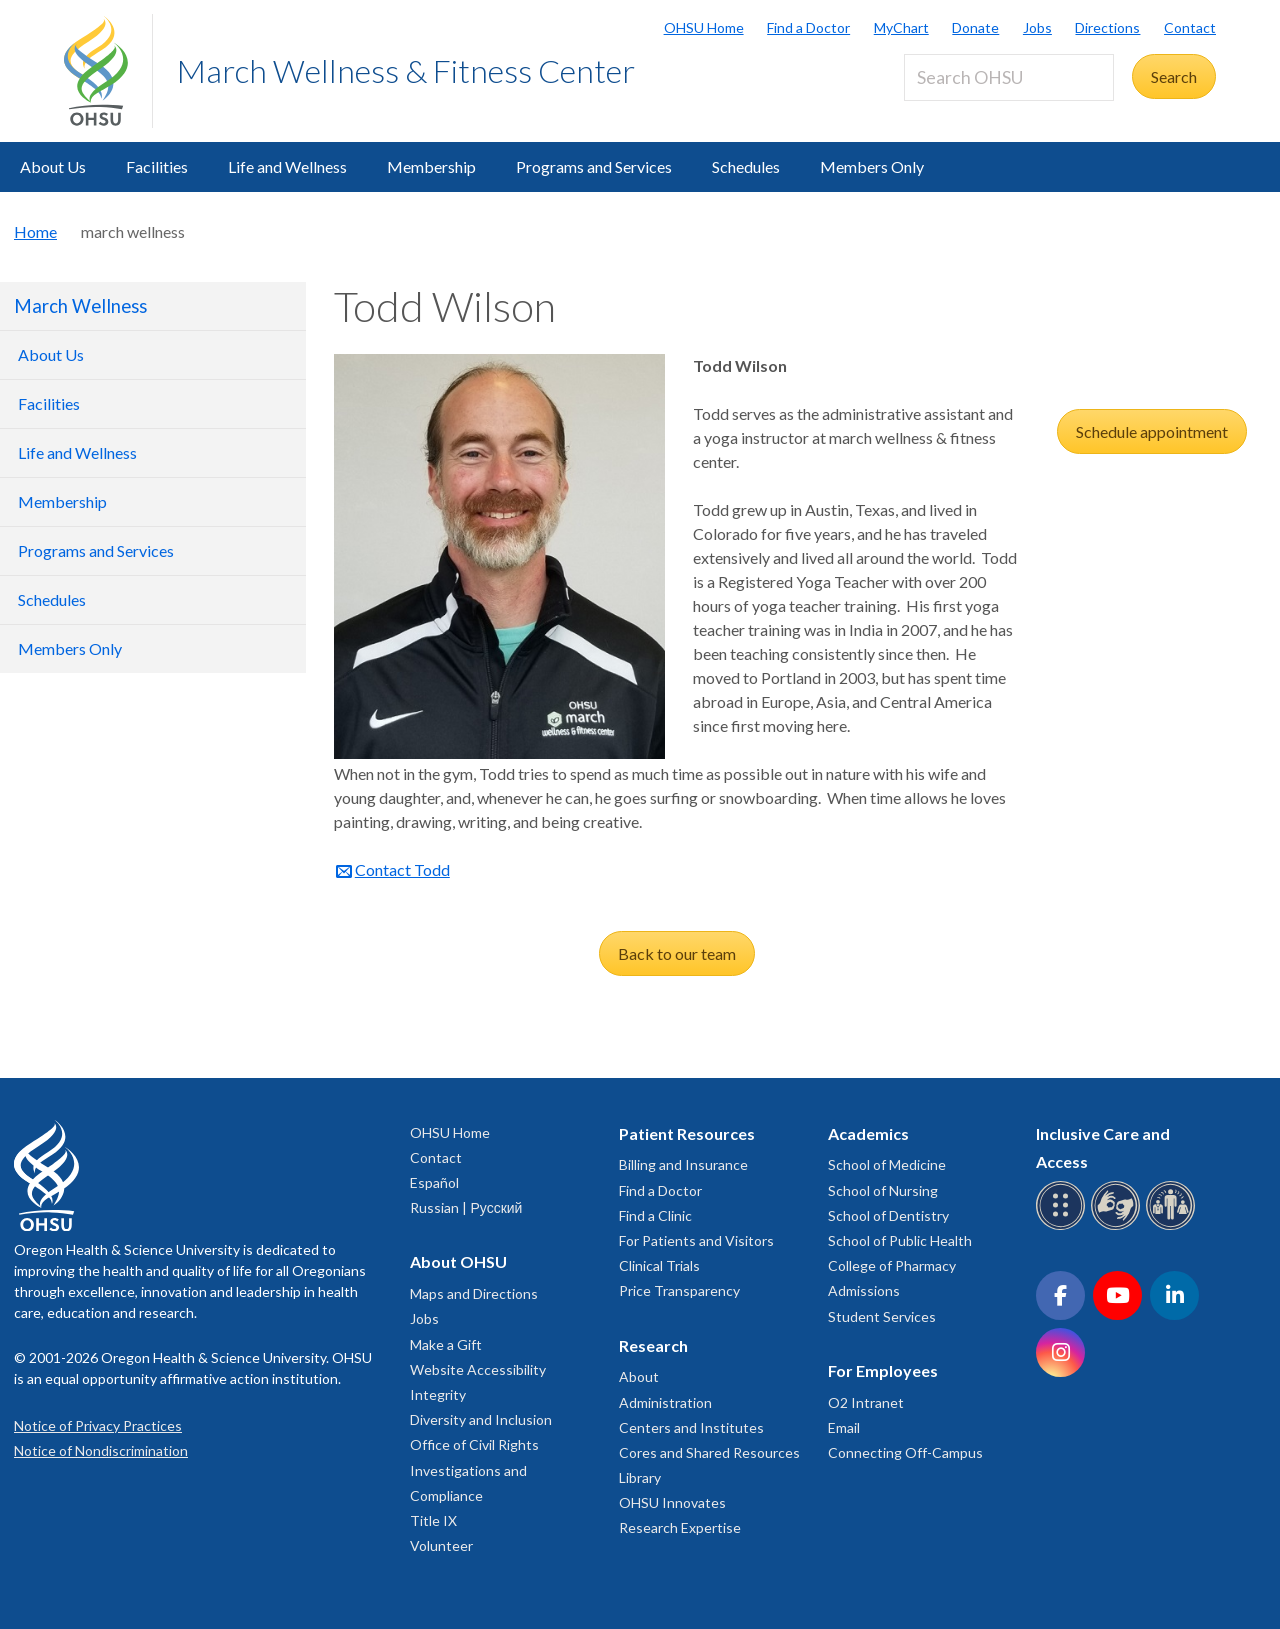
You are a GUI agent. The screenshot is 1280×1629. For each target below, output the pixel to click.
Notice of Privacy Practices (98, 1425)
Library (640, 1477)
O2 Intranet (866, 1402)
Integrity (438, 1394)
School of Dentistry (888, 1215)
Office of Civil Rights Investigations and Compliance (474, 1469)
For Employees (883, 1370)
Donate (975, 27)
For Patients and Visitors (696, 1240)
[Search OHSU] (1009, 77)
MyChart (901, 27)
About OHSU (458, 1261)
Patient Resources (687, 1133)
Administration (665, 1402)
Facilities (157, 166)
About (639, 1376)
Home (35, 231)
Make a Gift (446, 1344)
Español (434, 1182)
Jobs (1037, 27)
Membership (431, 166)
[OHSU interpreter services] (1173, 1226)
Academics (868, 1133)
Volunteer (441, 1545)
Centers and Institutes (691, 1427)
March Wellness (80, 306)
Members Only (872, 166)
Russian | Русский (466, 1207)
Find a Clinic (655, 1215)
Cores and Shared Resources (709, 1452)
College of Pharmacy (892, 1265)
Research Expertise (680, 1527)
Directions (1107, 27)
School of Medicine (887, 1164)
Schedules (746, 166)
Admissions (864, 1290)
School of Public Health (900, 1240)
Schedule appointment (1152, 431)
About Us (53, 166)
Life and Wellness (287, 166)
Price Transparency (679, 1290)
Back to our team (677, 953)
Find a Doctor (808, 27)
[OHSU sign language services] (1118, 1226)
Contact (1190, 27)
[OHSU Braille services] (1063, 1226)
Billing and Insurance (683, 1164)
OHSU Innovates (672, 1502)
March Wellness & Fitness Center (406, 70)
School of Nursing (883, 1190)
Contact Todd (402, 869)
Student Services (882, 1316)
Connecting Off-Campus (905, 1452)
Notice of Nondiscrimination (101, 1450)
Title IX (433, 1520)
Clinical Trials (659, 1265)
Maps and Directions (474, 1293)
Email (844, 1427)
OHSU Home (704, 27)
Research (653, 1345)
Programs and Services (594, 166)
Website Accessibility (478, 1369)
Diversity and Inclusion (481, 1419)
